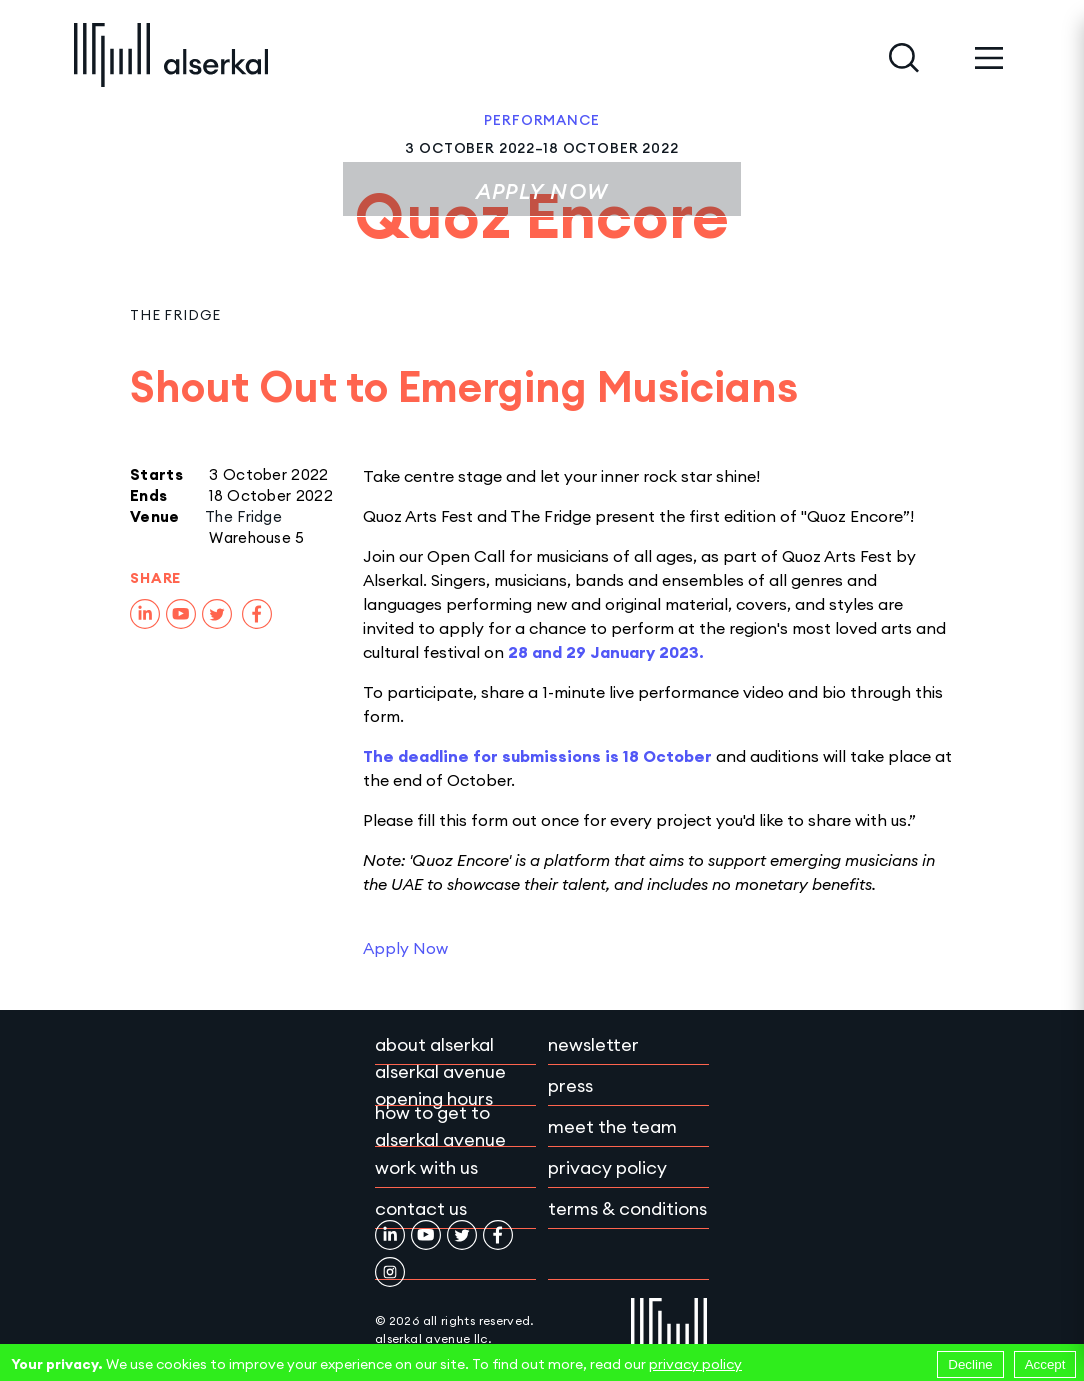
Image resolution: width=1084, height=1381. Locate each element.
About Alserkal (434, 1044)
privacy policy (695, 1364)
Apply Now (542, 191)
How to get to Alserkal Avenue (440, 1126)
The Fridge (175, 315)
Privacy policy (607, 1167)
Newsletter (593, 1044)
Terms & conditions (627, 1208)
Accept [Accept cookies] (1045, 1364)
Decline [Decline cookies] (970, 1364)
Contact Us (421, 1208)
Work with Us (426, 1167)
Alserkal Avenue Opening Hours (440, 1085)
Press (570, 1085)
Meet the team (612, 1126)
